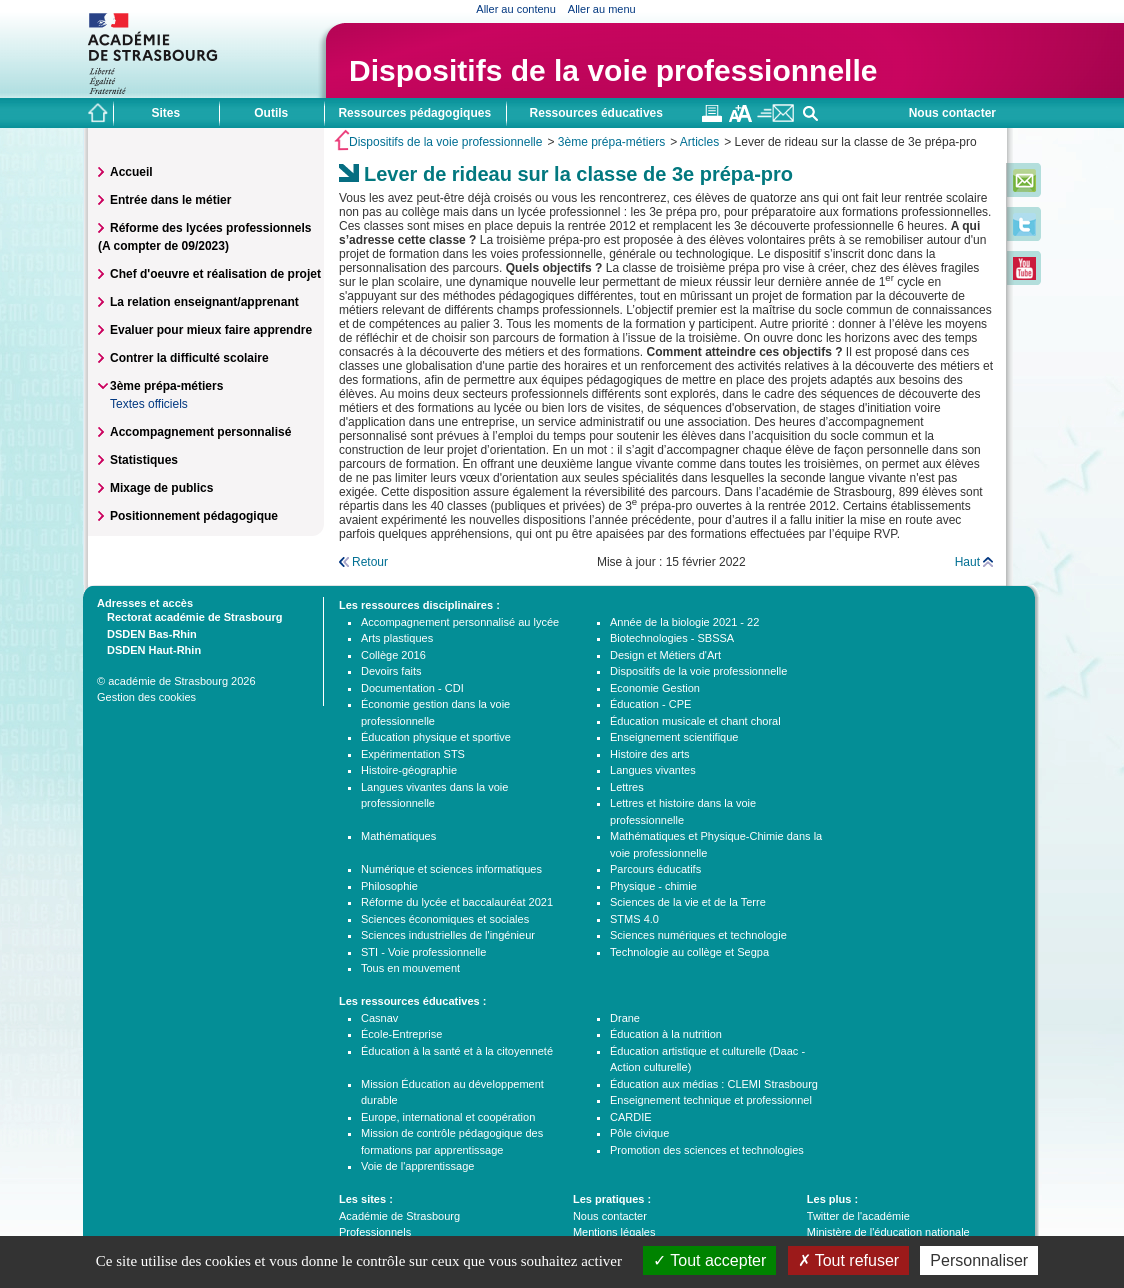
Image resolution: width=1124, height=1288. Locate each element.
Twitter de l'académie (858, 1216)
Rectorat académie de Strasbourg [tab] (189, 616)
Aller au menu (602, 9)
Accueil (131, 172)
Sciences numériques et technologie (698, 935)
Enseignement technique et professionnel (711, 1100)
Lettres (627, 787)
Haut (967, 562)
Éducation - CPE (650, 704)
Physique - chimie (653, 886)
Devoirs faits (391, 671)
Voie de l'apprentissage (417, 1166)
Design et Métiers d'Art (665, 655)
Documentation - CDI (412, 688)
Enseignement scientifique (674, 737)
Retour (370, 562)
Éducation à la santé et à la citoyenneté (457, 1051)
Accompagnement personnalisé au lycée (460, 622)
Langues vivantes (653, 770)
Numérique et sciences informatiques (451, 869)
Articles (699, 142)
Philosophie (389, 886)
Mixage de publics (161, 488)
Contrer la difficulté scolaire (189, 358)
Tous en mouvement (410, 968)
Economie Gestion (655, 688)
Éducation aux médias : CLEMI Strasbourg (714, 1084)
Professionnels (375, 1232)
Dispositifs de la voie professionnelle (613, 70)
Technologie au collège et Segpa (689, 952)
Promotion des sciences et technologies (707, 1150)
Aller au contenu (516, 9)
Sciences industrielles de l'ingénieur (448, 935)
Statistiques (144, 460)
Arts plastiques (397, 638)
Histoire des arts (649, 754)
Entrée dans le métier (170, 200)
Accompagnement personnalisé (200, 432)
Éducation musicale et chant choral (695, 721)
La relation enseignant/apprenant (204, 302)
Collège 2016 (393, 655)
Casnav (379, 1018)
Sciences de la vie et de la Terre (688, 902)
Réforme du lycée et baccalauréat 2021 (457, 902)
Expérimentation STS (413, 754)
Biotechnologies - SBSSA (672, 638)
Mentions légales (614, 1232)
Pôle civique (639, 1133)
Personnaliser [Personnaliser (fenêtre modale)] (979, 1260)
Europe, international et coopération (448, 1117)
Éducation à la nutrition (666, 1034)
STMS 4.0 (634, 919)
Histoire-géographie (409, 770)
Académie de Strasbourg (399, 1216)
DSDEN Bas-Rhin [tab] (147, 633)
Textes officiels (149, 404)
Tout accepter (709, 1260)
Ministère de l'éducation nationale (888, 1232)
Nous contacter (952, 113)
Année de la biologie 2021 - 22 (684, 622)
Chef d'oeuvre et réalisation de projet (215, 274)
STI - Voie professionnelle (423, 952)
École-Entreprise (401, 1034)
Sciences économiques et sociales (445, 919)
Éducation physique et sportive (436, 737)
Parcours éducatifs (655, 869)
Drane (625, 1018)
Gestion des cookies (146, 697)
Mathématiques (398, 836)
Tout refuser (849, 1260)
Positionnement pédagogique (194, 516)
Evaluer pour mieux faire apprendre (211, 330)
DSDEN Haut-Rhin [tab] (149, 649)
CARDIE (631, 1117)
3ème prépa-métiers (611, 142)
